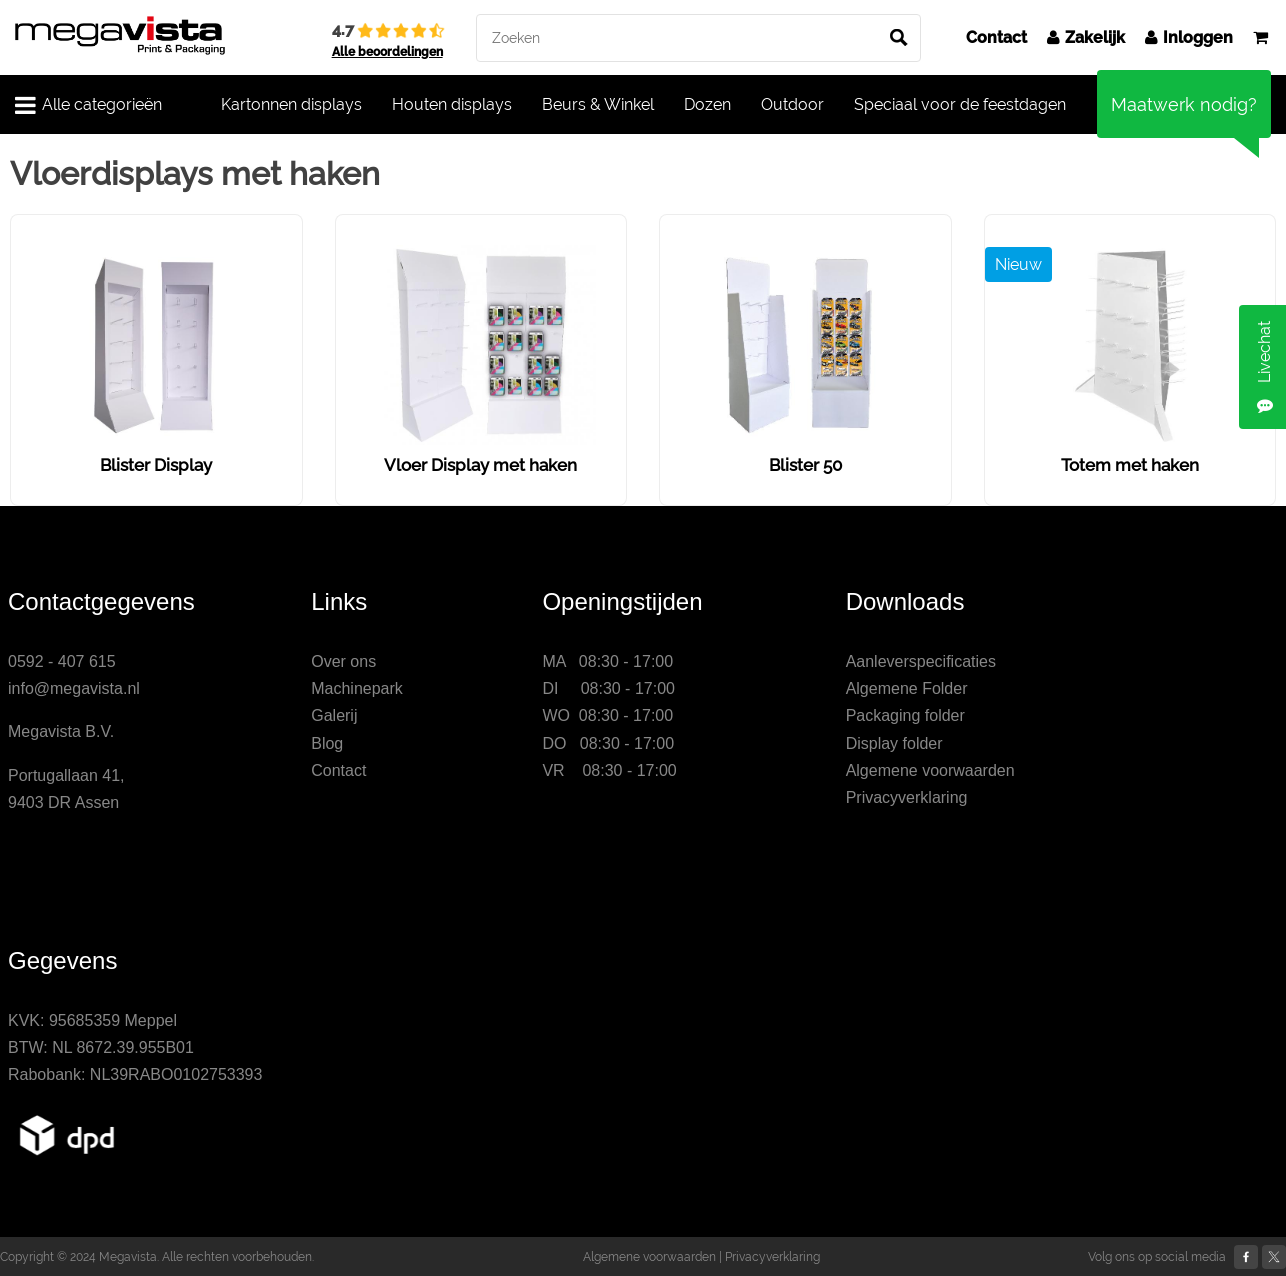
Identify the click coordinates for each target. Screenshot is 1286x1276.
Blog (327, 743)
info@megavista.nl (74, 688)
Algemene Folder (907, 688)
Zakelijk (1086, 37)
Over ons (343, 661)
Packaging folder (905, 715)
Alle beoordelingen (387, 52)
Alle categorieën (88, 105)
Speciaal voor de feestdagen (960, 104)
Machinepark (357, 688)
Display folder (894, 743)
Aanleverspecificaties (921, 661)
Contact (996, 37)
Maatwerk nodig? (1184, 104)
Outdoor (792, 104)
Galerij (334, 715)
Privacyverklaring (907, 797)
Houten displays (452, 104)
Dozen (707, 104)
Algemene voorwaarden (930, 770)
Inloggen (1189, 37)
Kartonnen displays (291, 104)
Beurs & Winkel (598, 104)
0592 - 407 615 (62, 661)
